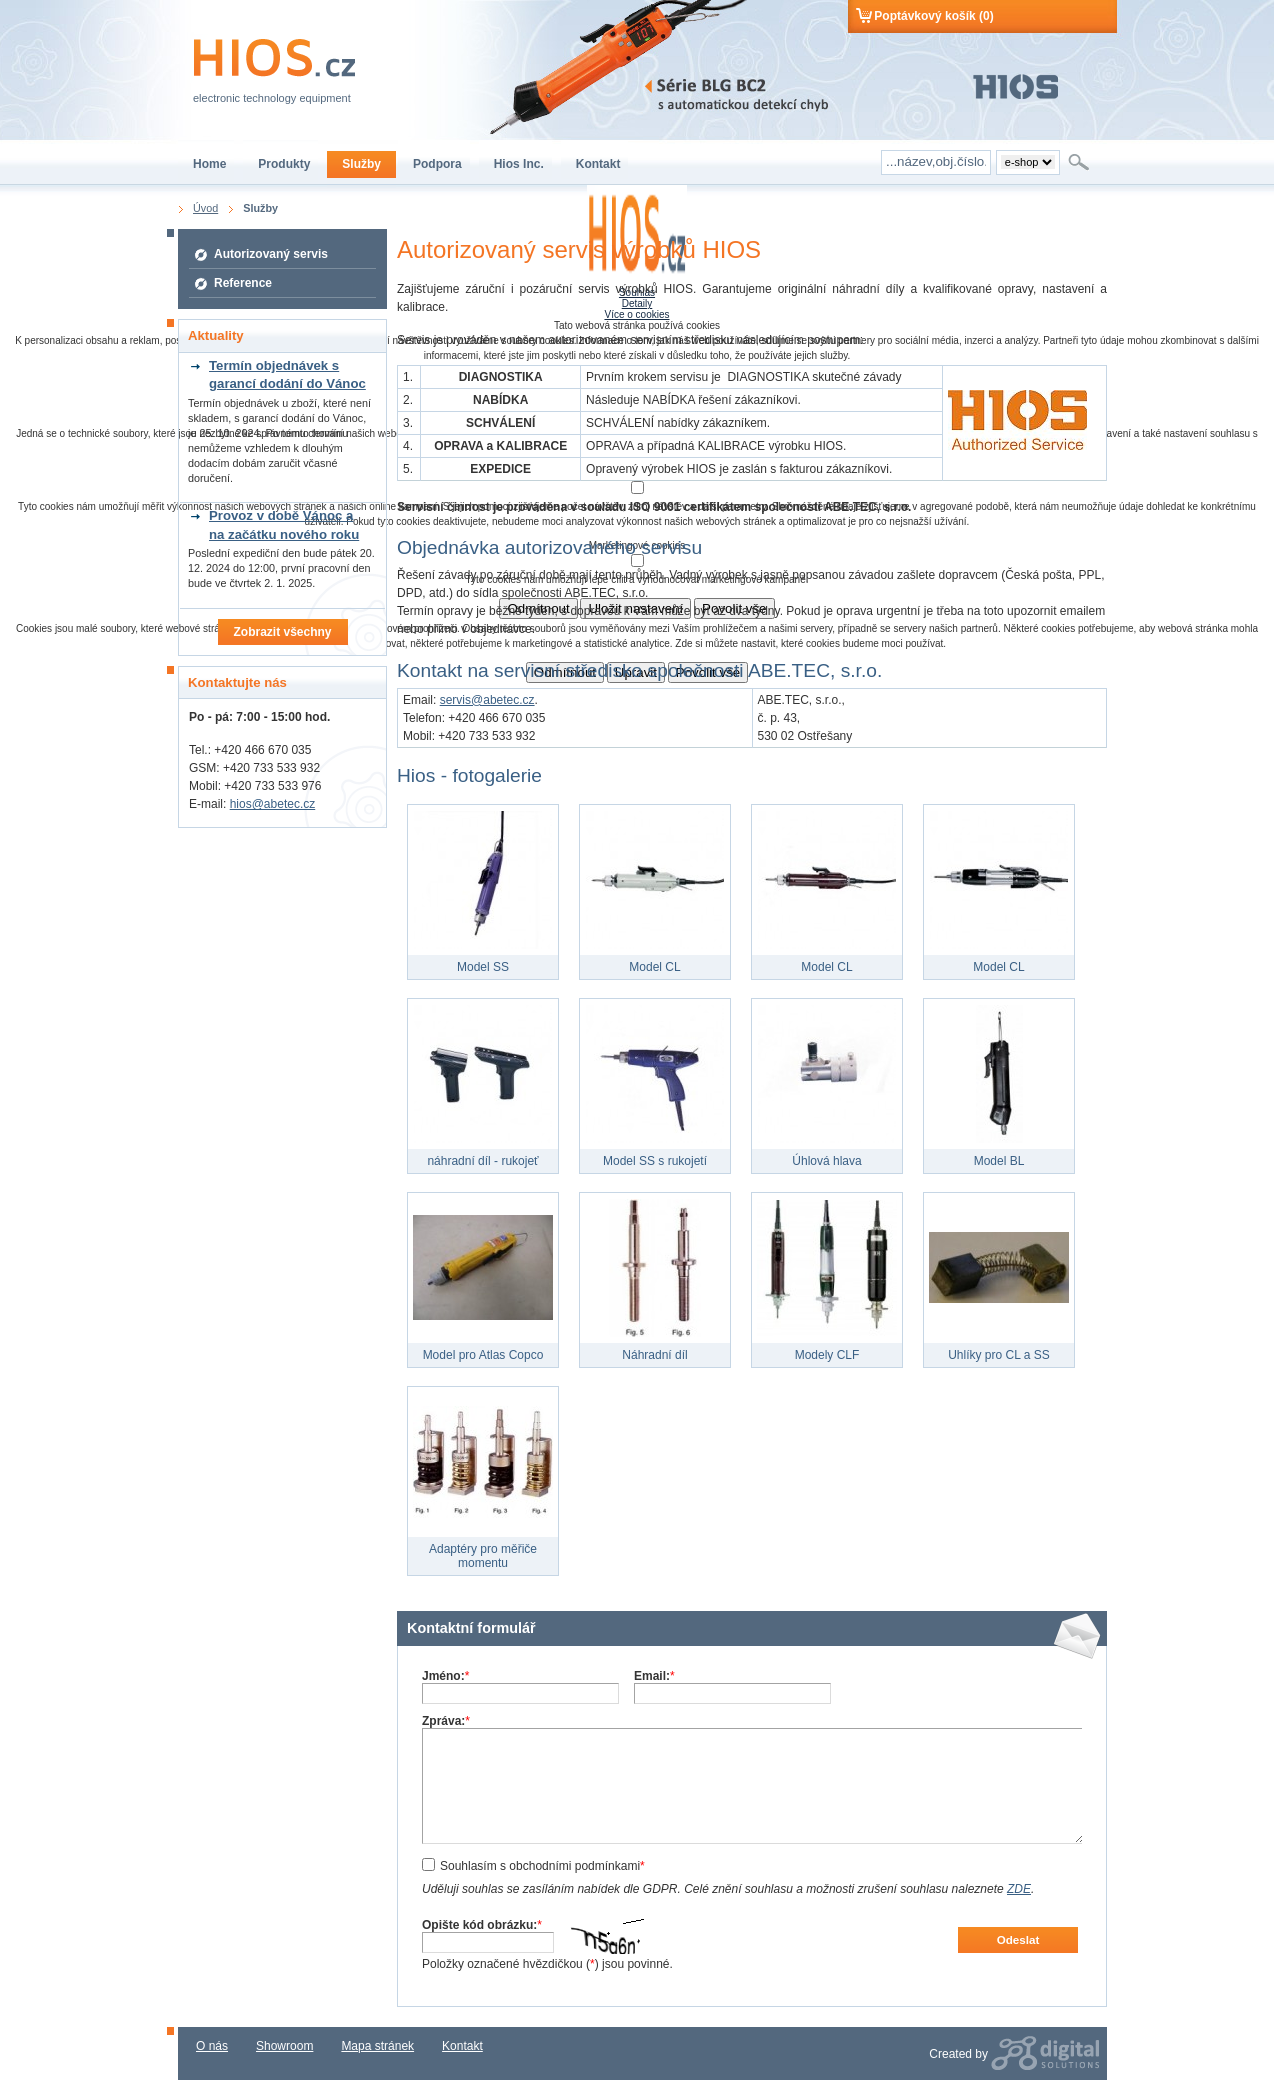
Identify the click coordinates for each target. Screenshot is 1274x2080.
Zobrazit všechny (282, 632)
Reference (243, 283)
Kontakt (462, 2046)
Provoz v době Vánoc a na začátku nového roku (284, 524)
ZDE (1019, 1889)
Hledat (1080, 162)
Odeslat (1018, 1939)
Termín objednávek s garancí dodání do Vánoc (287, 374)
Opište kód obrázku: (482, 1925)
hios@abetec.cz (273, 804)
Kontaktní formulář (471, 1628)
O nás (212, 2046)
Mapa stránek (377, 2046)
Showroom (284, 2046)
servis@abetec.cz (487, 700)
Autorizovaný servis (271, 254)
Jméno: (445, 1676)
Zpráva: (446, 1721)
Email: (654, 1676)
